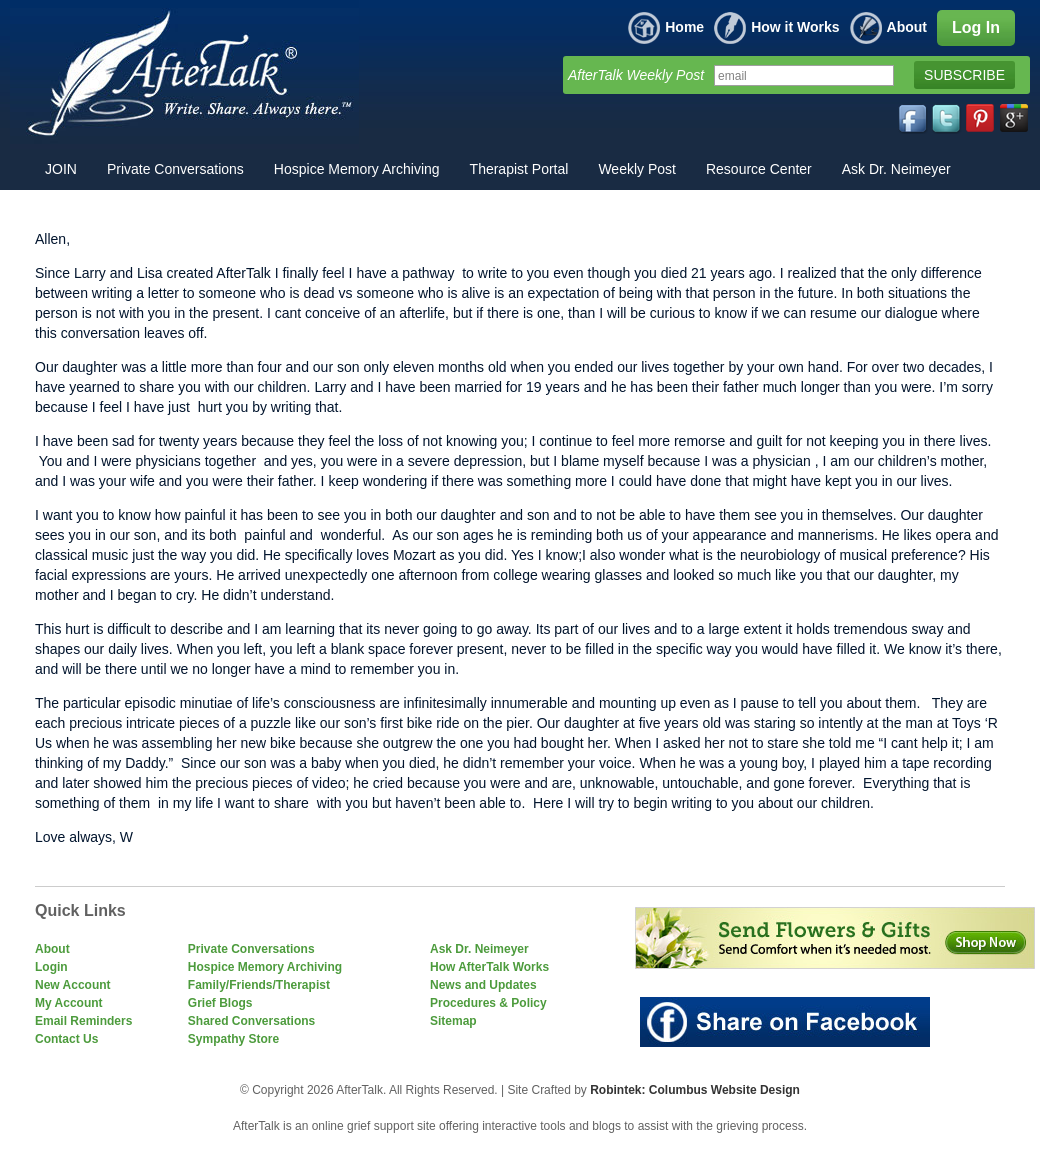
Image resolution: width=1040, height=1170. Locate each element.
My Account (69, 1003)
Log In (976, 27)
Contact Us (66, 1039)
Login (51, 967)
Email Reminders (83, 1021)
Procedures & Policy (488, 1003)
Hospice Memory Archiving (265, 967)
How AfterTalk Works (489, 967)
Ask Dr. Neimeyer (479, 949)
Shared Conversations (251, 1021)
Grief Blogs (220, 1003)
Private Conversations (251, 949)
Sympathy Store (233, 1039)
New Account (73, 985)
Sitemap (453, 1021)
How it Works (776, 27)
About (888, 27)
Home (666, 27)
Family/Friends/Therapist (259, 985)
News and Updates (483, 985)
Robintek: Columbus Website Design (695, 1090)
